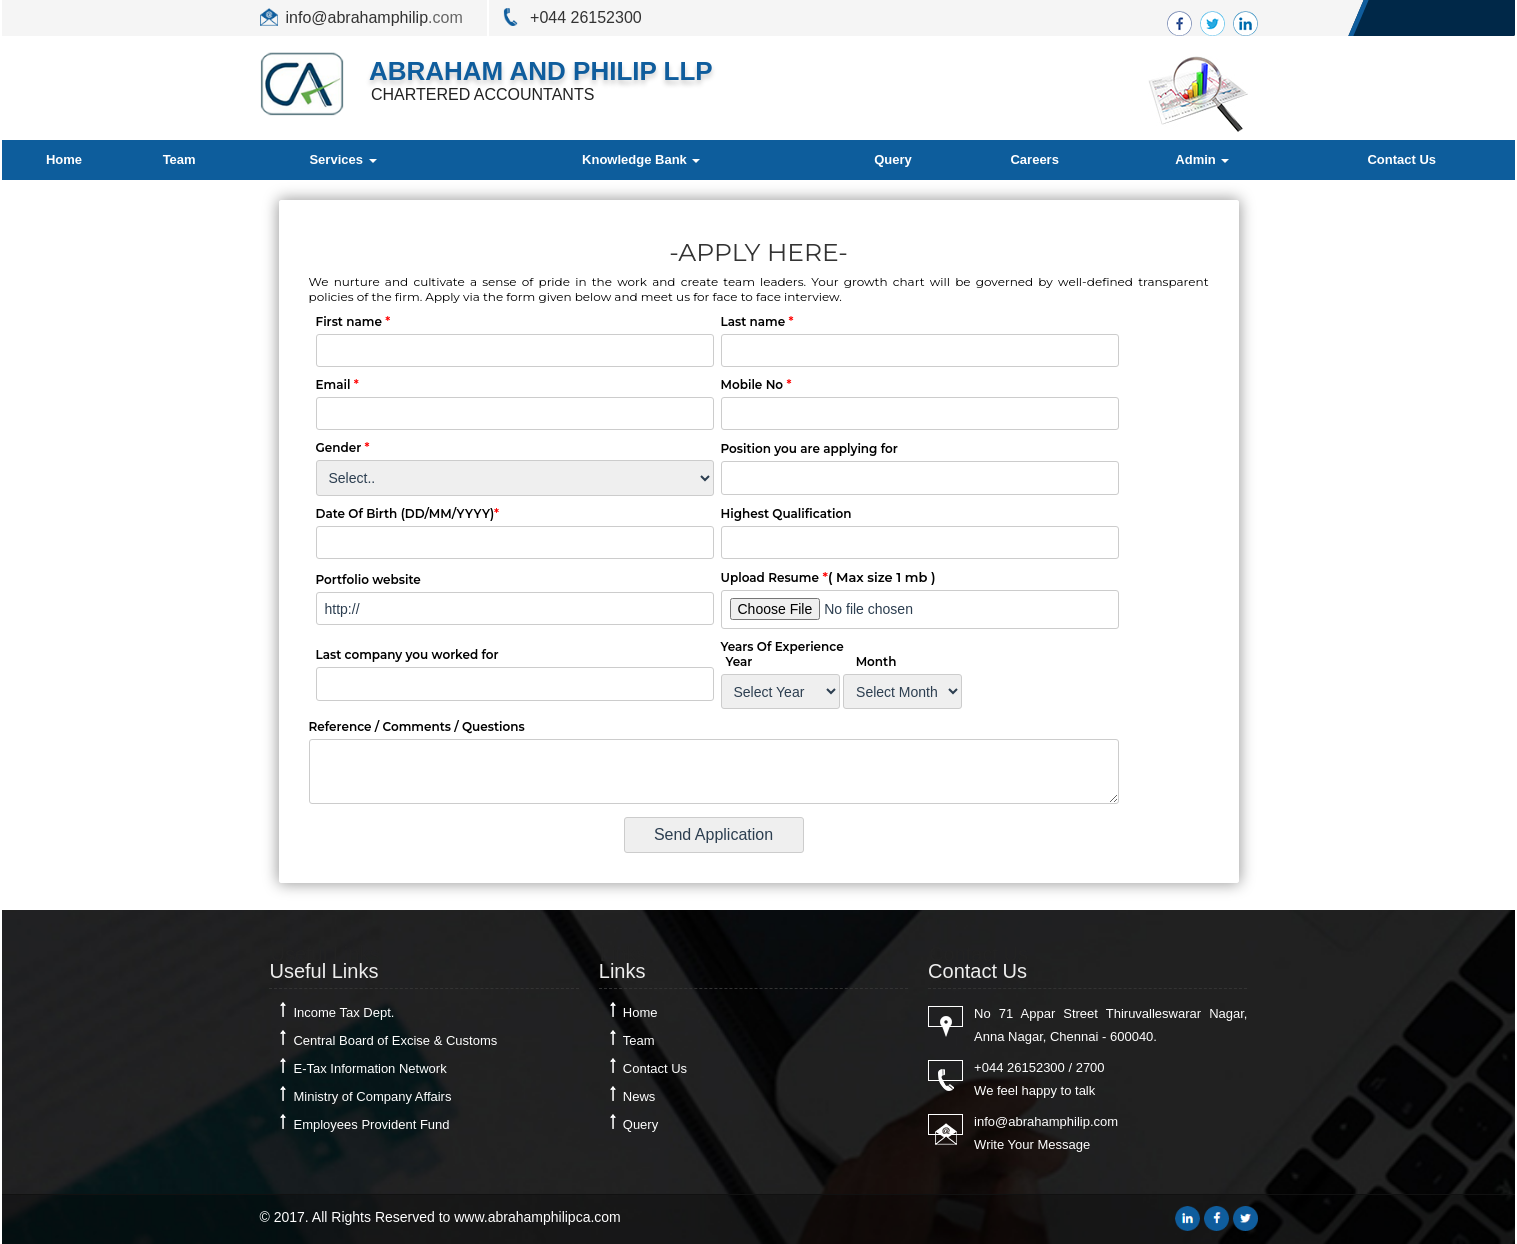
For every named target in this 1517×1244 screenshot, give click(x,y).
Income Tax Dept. (343, 1012)
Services (342, 159)
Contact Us (1401, 159)
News (639, 1096)
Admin (1202, 159)
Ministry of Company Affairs (372, 1096)
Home (64, 159)
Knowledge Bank (641, 159)
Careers (1034, 159)
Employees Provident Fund (371, 1124)
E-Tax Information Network (369, 1068)
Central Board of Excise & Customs (395, 1040)
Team (179, 159)
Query (893, 159)
